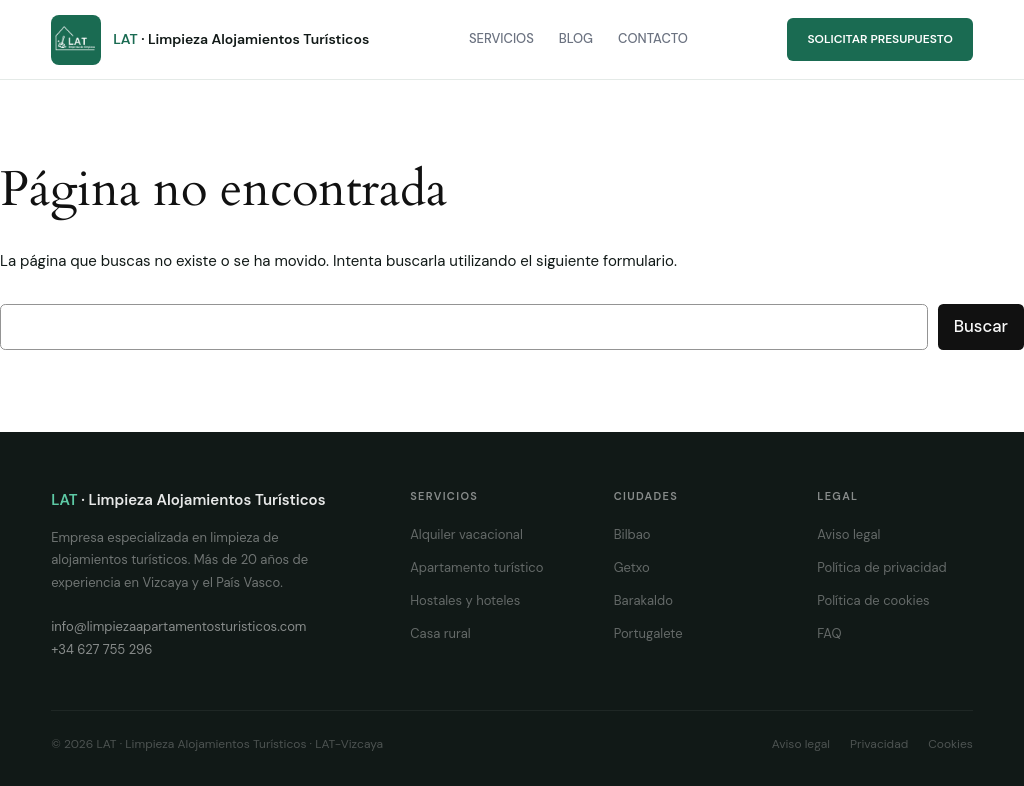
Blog (576, 38)
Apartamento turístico (476, 567)
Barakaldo (643, 600)
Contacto (653, 38)
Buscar (981, 326)
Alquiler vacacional (466, 534)
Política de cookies (873, 600)
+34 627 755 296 (101, 649)
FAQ (829, 633)
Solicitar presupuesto (879, 39)
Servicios (501, 38)
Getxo (632, 567)
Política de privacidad (881, 567)
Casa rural (440, 633)
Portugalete (648, 633)
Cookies (950, 744)
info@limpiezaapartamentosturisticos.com (178, 626)
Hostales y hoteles (465, 600)
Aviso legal (848, 534)
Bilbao (632, 534)
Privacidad (879, 744)
